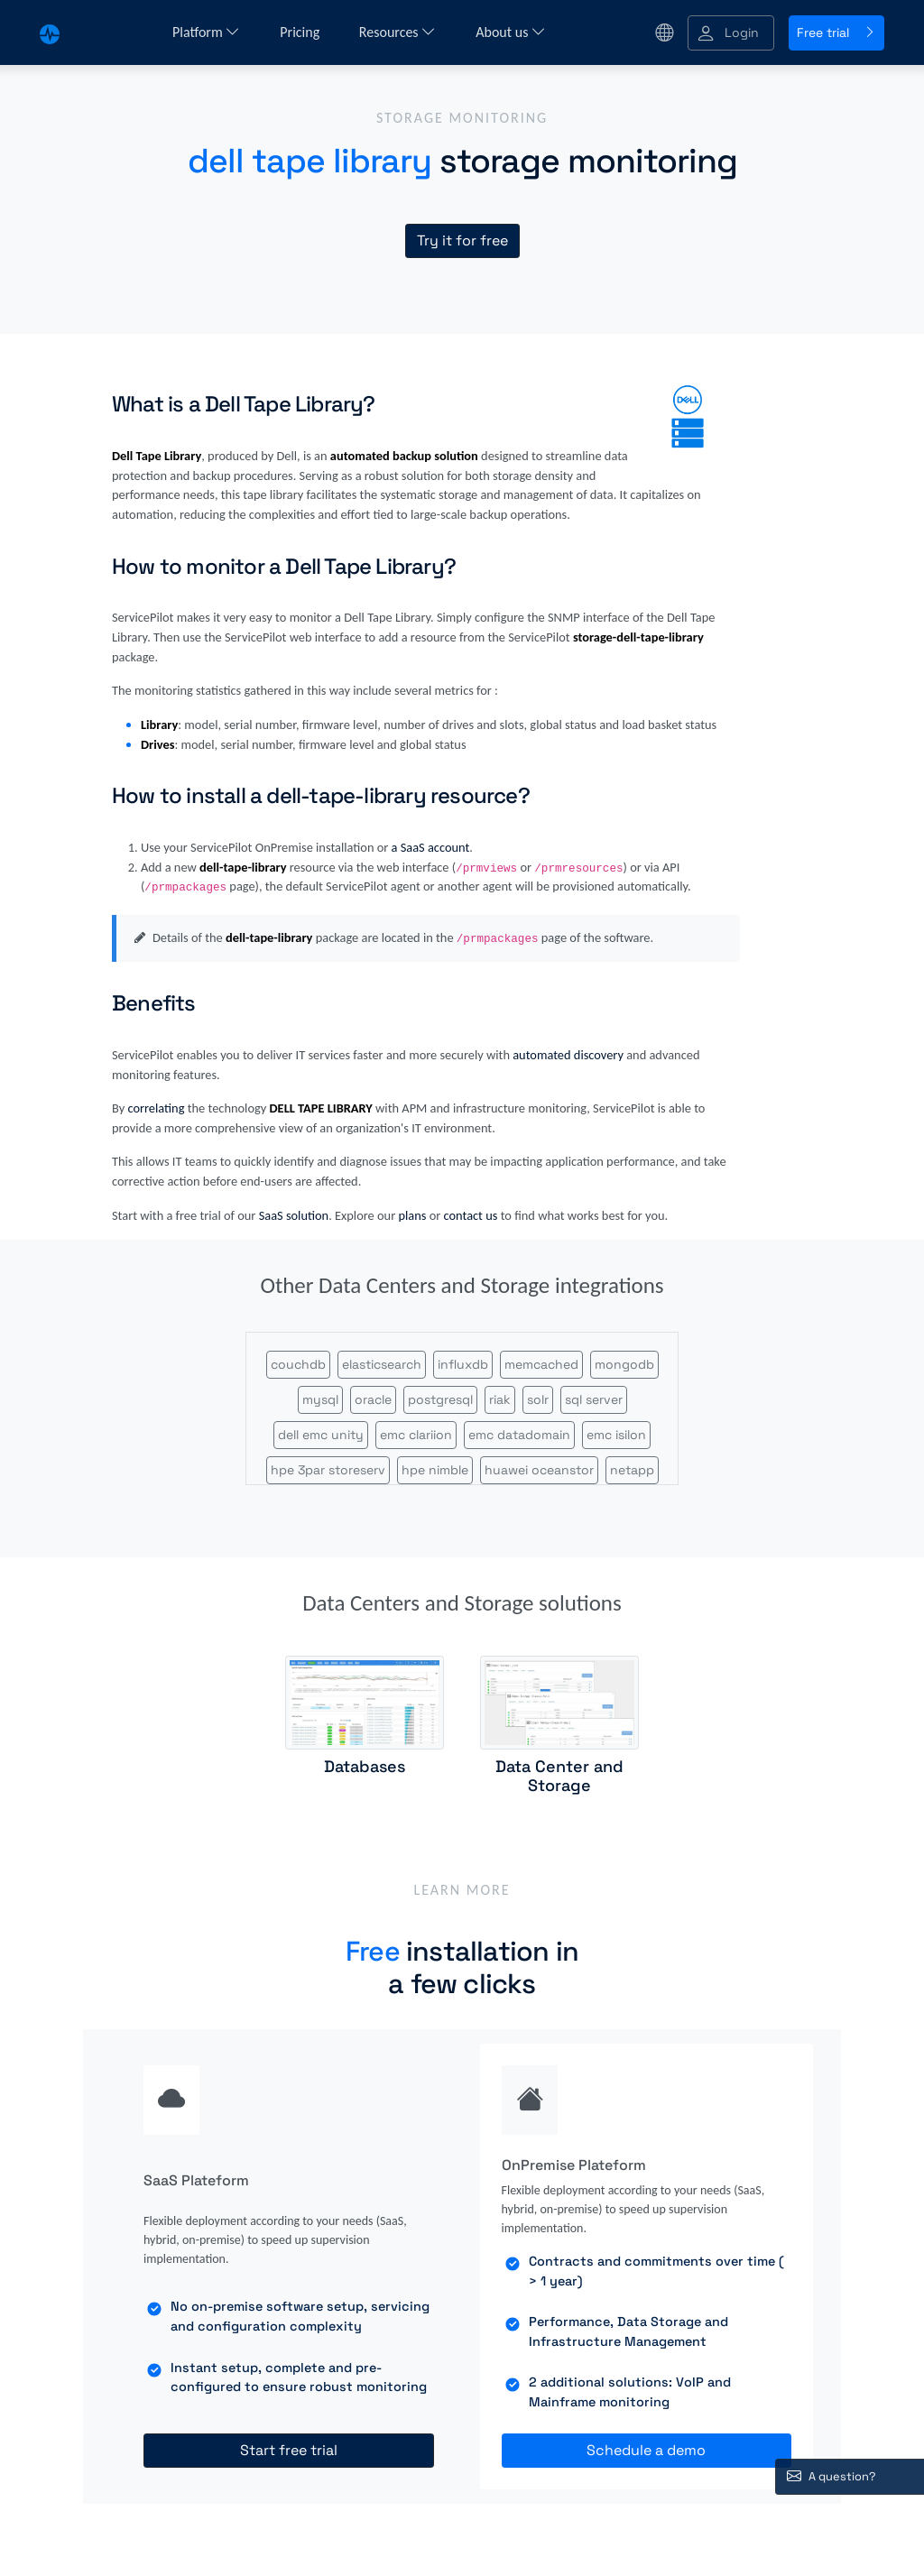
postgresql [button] (440, 1399)
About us (511, 32)
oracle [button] (373, 1399)
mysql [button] (320, 1399)
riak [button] (500, 1399)
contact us (471, 1215)
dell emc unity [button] (321, 1434)
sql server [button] (594, 1399)
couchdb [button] (298, 1364)
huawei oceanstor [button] (539, 1470)
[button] (731, 33)
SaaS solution (294, 1215)
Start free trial (288, 2450)
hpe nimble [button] (435, 1470)
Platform (206, 32)
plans (412, 1215)
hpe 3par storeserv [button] (328, 1470)
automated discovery (568, 1055)
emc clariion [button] (416, 1434)
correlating (155, 1108)
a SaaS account (431, 847)
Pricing (301, 32)
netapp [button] (632, 1470)
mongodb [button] (624, 1364)
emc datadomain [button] (519, 1434)
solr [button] (538, 1399)
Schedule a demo (646, 2450)
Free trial (836, 32)
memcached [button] (541, 1364)
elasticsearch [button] (381, 1364)
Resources (397, 32)
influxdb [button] (463, 1364)
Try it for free (462, 240)
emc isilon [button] (616, 1434)
